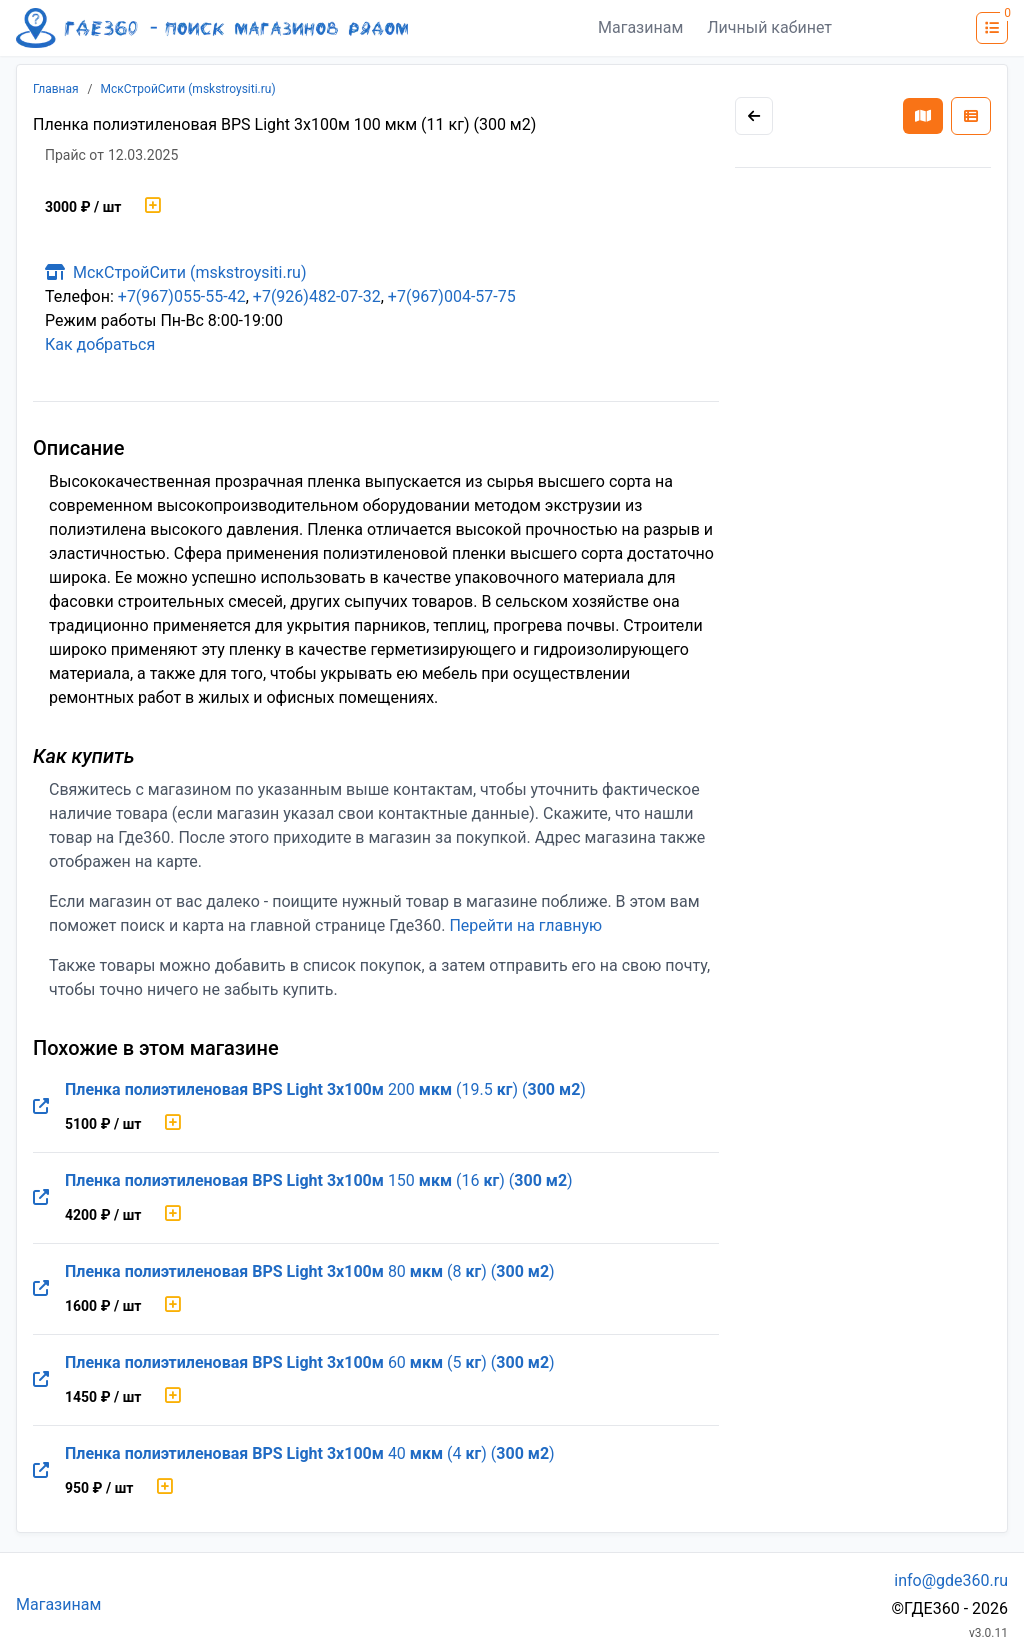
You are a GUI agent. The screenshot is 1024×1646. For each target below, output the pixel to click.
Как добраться (100, 344)
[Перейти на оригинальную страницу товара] (41, 1107)
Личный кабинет (769, 27)
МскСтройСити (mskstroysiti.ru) (188, 89)
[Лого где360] (212, 28)
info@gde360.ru (951, 1580)
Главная (56, 89)
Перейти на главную (525, 925)
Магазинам (640, 27)
